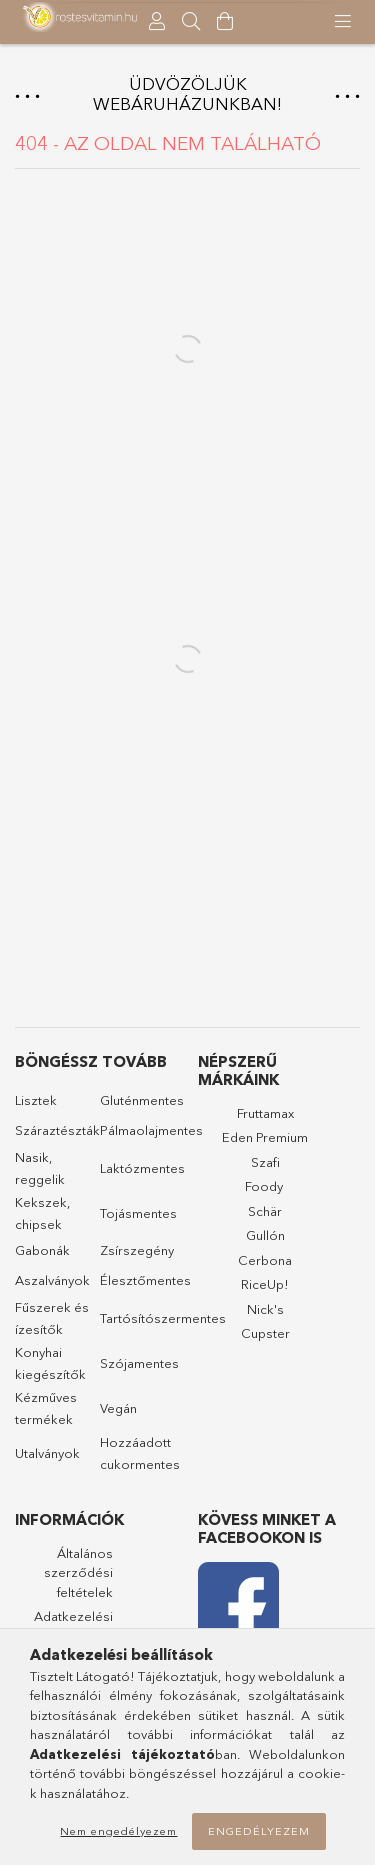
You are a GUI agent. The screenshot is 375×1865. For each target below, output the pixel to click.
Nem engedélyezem (118, 1831)
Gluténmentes (142, 1100)
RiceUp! (265, 1284)
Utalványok (47, 1453)
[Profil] (157, 22)
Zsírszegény (137, 1250)
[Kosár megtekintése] (225, 22)
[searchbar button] (191, 22)
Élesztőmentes (145, 1280)
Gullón (265, 1235)
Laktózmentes (142, 1168)
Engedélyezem (259, 1831)
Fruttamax (265, 1113)
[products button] (343, 22)
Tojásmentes (138, 1213)
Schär (265, 1211)
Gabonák (42, 1250)
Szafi (265, 1162)
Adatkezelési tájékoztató (73, 1626)
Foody (264, 1186)
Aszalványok (52, 1280)
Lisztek (36, 1100)
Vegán (118, 1408)
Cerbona (265, 1260)
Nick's (265, 1309)
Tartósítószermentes (163, 1318)
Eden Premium (265, 1137)
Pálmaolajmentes (151, 1130)
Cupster (265, 1333)
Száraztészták (57, 1130)
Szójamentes (139, 1363)
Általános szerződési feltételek (78, 1572)
